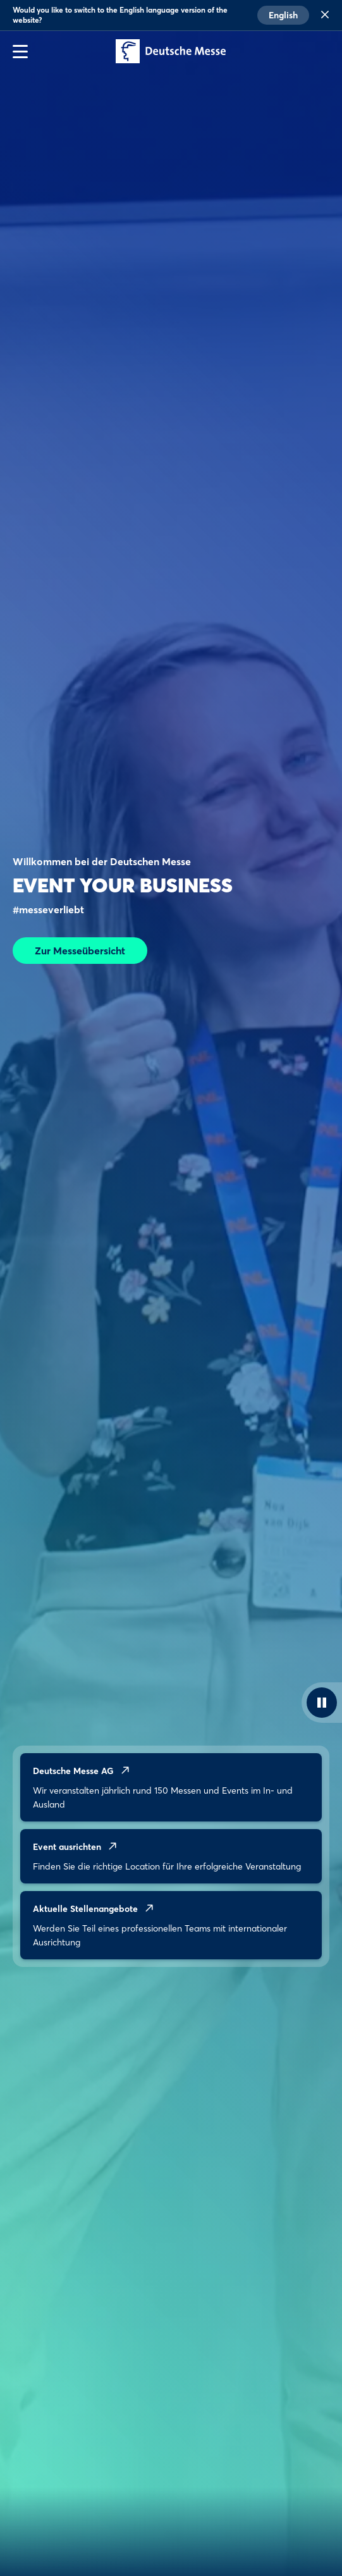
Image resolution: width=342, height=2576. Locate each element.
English (283, 15)
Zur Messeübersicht (80, 950)
